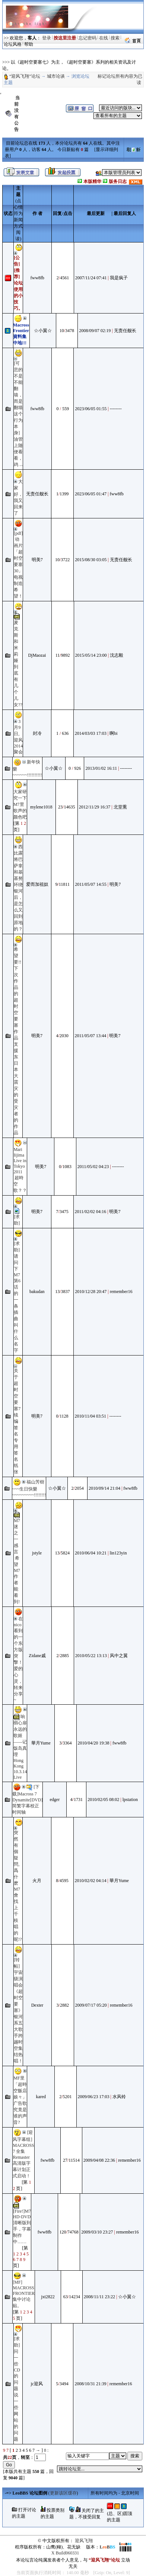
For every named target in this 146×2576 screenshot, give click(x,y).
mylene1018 (41, 807)
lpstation (130, 1799)
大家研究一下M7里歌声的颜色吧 (20, 804)
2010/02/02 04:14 (91, 1880)
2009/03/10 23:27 (97, 2232)
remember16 (121, 1291)
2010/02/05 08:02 (103, 1799)
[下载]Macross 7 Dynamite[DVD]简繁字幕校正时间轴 (27, 1799)
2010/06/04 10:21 (91, 1553)
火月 (36, 1880)
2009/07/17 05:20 (91, 2005)
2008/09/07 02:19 (95, 330)
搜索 (115, 38)
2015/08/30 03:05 (91, 559)
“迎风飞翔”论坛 (24, 76)
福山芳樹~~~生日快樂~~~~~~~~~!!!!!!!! (29, 1488)
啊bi (113, 733)
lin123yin (118, 1553)
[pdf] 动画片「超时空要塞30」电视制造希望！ (18, 565)
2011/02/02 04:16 (91, 1211)
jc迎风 (37, 2383)
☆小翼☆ (43, 330)
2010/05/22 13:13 (91, 1655)
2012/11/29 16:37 (95, 807)
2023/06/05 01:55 (91, 408)
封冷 (37, 733)
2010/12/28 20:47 (91, 1291)
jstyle (37, 1553)
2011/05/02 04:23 (93, 1166)
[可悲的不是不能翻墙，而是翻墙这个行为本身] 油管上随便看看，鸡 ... (18, 414)
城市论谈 (56, 76)
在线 (103, 38)
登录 (46, 38)
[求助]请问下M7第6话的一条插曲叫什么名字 (17, 1297)
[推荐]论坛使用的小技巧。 (18, 289)
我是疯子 (119, 277)
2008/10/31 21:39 (90, 2383)
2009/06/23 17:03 (94, 2096)
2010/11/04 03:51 (91, 1416)
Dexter (37, 2005)
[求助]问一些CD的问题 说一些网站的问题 (17, 2389)
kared (41, 2096)
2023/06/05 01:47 (91, 493)
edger (55, 1799)
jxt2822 (48, 2296)
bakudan (37, 1291)
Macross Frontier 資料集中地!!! (22, 333)
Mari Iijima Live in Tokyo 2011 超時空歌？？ (20, 1170)
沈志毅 (116, 655)
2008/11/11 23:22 (99, 2296)
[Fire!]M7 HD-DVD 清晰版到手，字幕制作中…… (22, 2226)
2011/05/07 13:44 (91, 1035)
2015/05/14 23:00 (91, 655)
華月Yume (41, 1743)
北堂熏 (120, 807)
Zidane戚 (37, 1655)
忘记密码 (87, 38)
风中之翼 (119, 1655)
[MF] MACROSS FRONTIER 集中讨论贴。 (24, 2294)
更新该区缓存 (63, 2493)
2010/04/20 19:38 (94, 1743)
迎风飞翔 (84, 2540)
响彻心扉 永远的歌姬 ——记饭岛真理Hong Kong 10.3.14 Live (20, 1747)
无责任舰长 (125, 330)
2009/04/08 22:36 (99, 2160)
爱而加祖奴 (37, 884)
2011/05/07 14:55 (91, 884)
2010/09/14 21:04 (104, 1488)
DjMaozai (37, 655)
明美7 (37, 559)
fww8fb (37, 277)
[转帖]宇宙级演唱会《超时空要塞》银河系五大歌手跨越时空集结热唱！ (18, 2010)
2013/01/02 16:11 (101, 768)
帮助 (28, 44)
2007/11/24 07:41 (91, 277)
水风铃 (119, 2096)
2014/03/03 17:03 (91, 733)
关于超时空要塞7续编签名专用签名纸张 (17, 1421)
